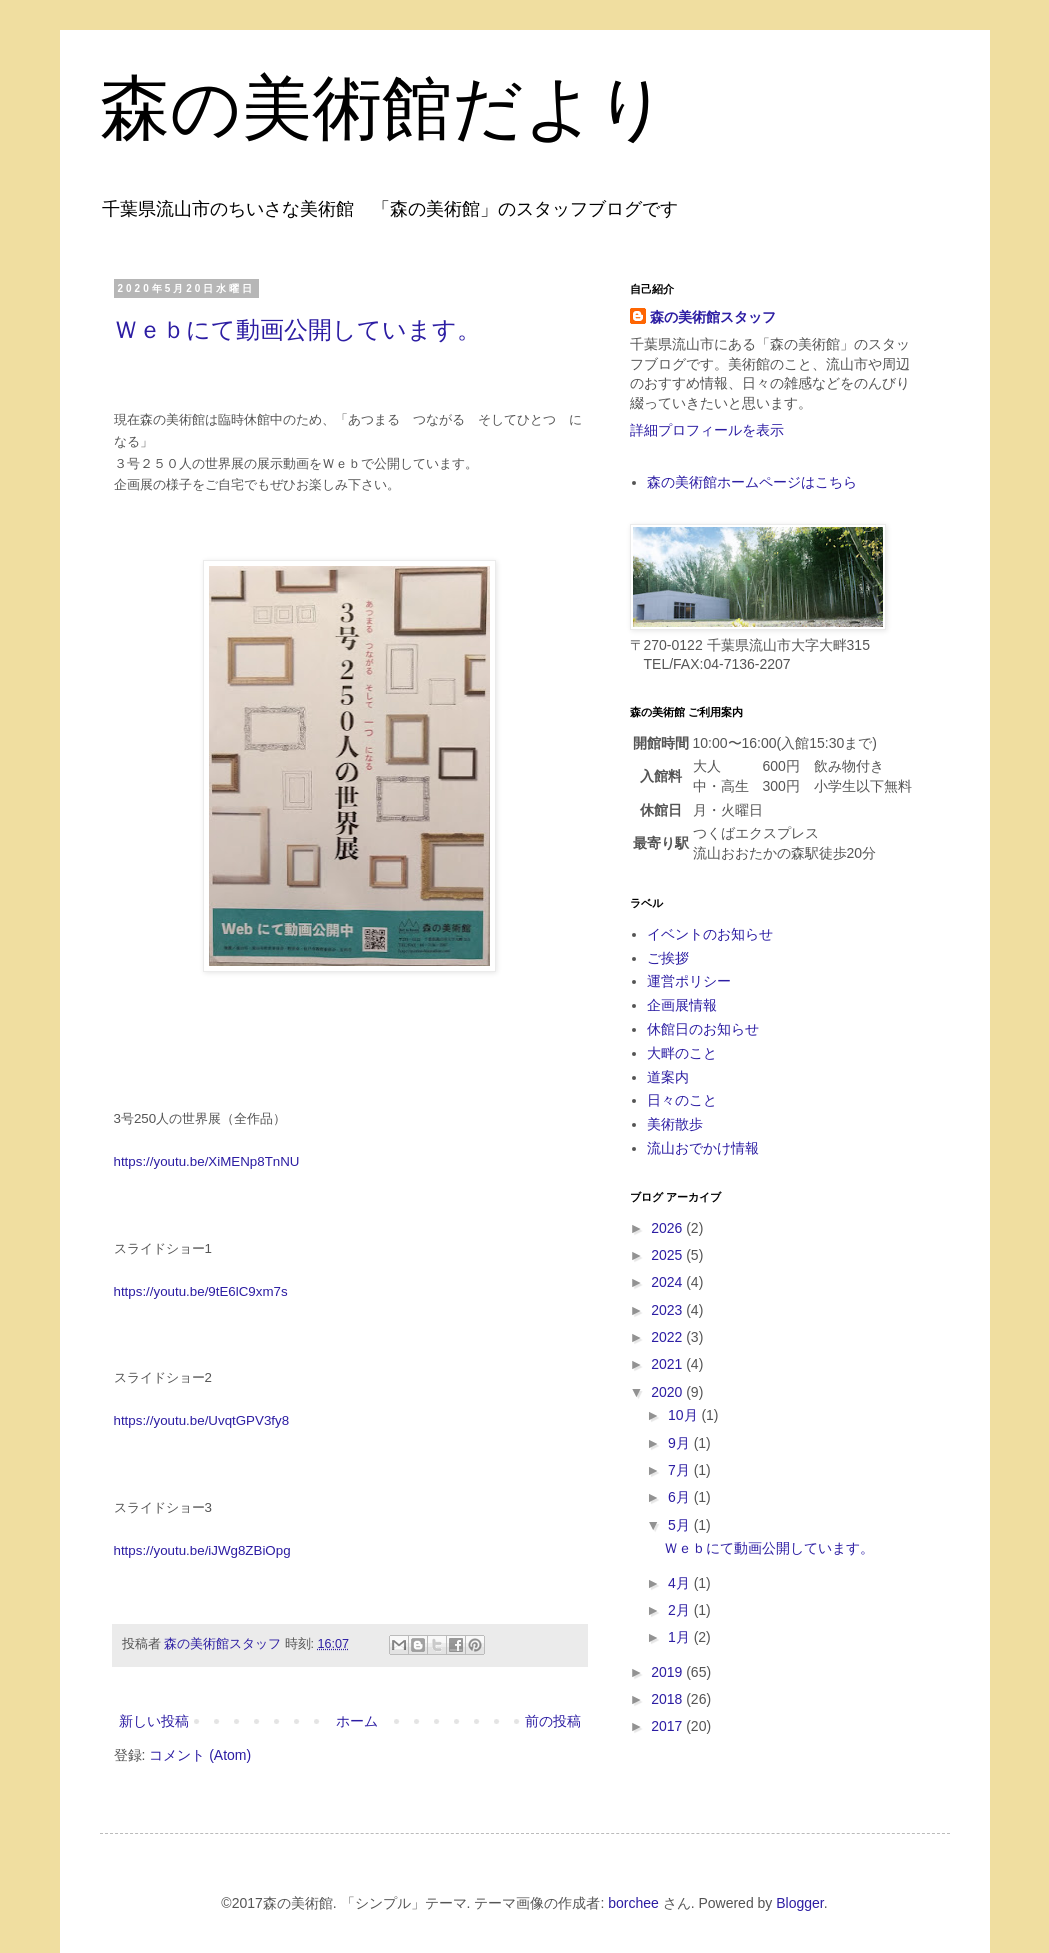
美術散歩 (675, 1124)
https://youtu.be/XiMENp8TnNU (207, 1161)
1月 (681, 1637)
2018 (668, 1699)
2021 (668, 1364)
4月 (681, 1583)
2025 (668, 1255)
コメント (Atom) (200, 1755)
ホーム (357, 1721)
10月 (684, 1415)
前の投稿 (553, 1721)
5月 (681, 1525)
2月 (681, 1610)
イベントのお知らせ (710, 934)
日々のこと (682, 1100)
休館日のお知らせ (703, 1029)
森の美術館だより (384, 108)
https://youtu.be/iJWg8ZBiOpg (202, 1550)
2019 (668, 1672)
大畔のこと (682, 1053)
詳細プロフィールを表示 (707, 430)
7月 (681, 1470)
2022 (668, 1337)
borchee (633, 1903)
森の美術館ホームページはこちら (752, 482)
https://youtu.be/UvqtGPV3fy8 (202, 1420)
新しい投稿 (154, 1721)
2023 (668, 1310)
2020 (668, 1392)
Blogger (799, 1903)
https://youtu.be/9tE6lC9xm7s (201, 1291)
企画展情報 (682, 1005)
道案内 (668, 1077)
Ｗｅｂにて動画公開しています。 (297, 329)
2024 (668, 1282)
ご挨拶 (668, 958)
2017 (668, 1726)
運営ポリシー (689, 981)
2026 (668, 1228)
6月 (681, 1497)
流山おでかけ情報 (703, 1148)
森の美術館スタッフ (713, 317)
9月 (681, 1443)
